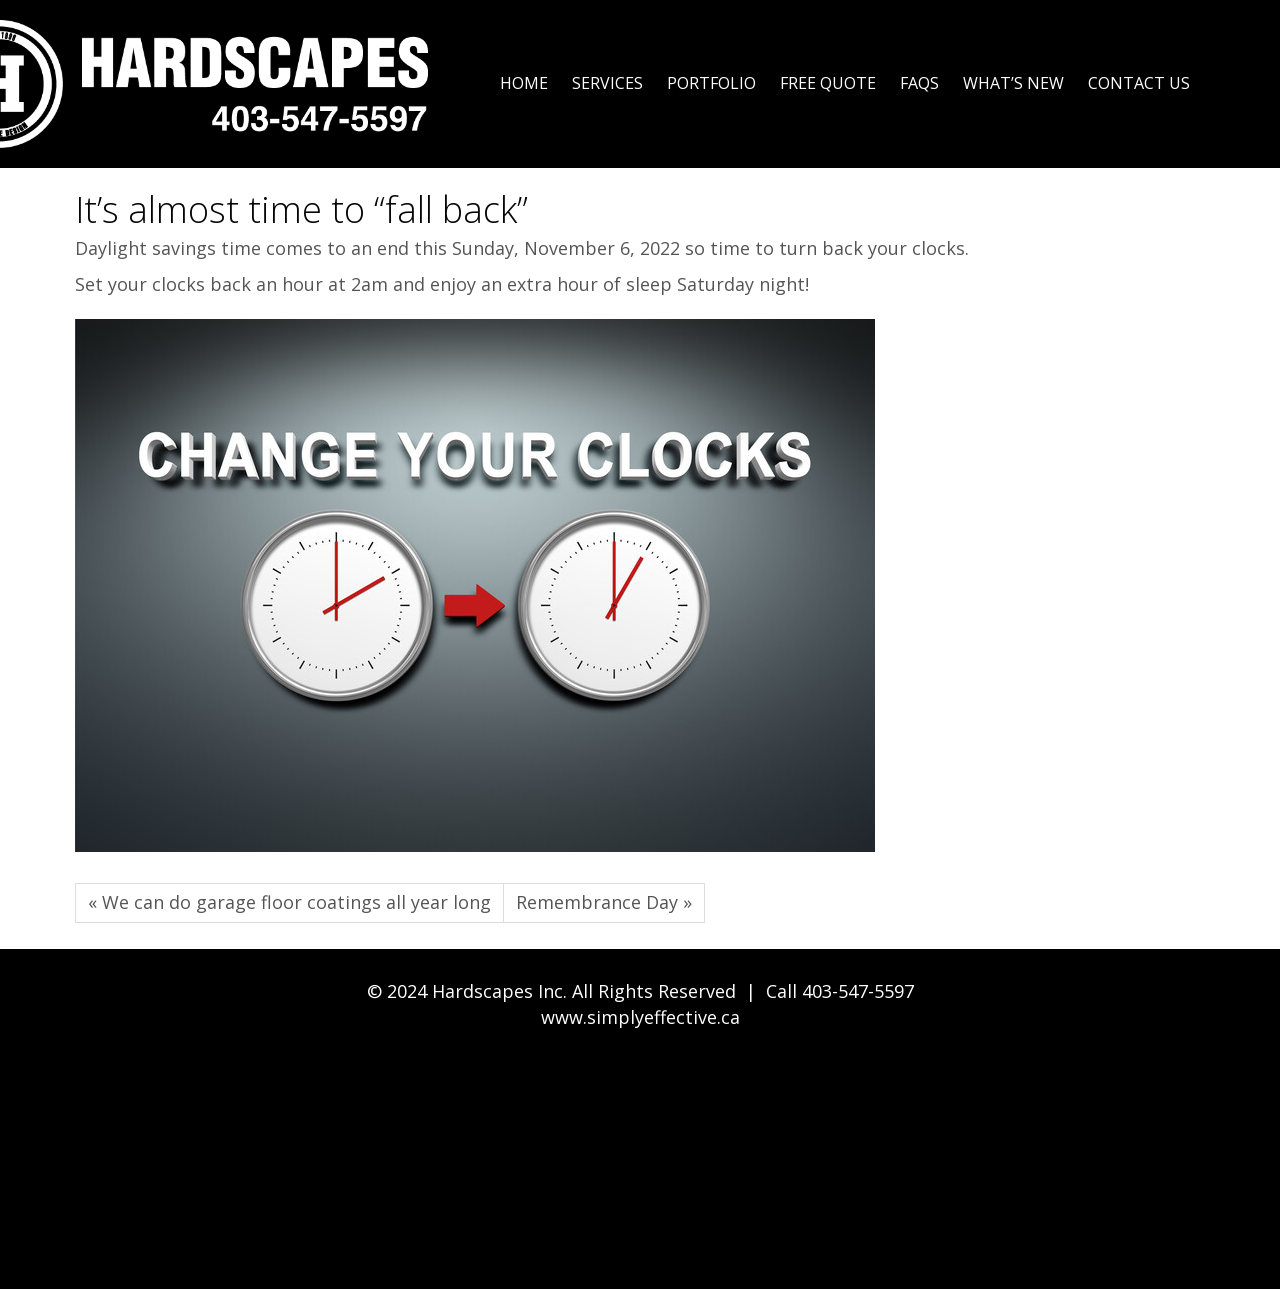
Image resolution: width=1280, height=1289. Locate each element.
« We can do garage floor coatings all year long (289, 902)
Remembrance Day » (604, 902)
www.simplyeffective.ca (640, 1017)
